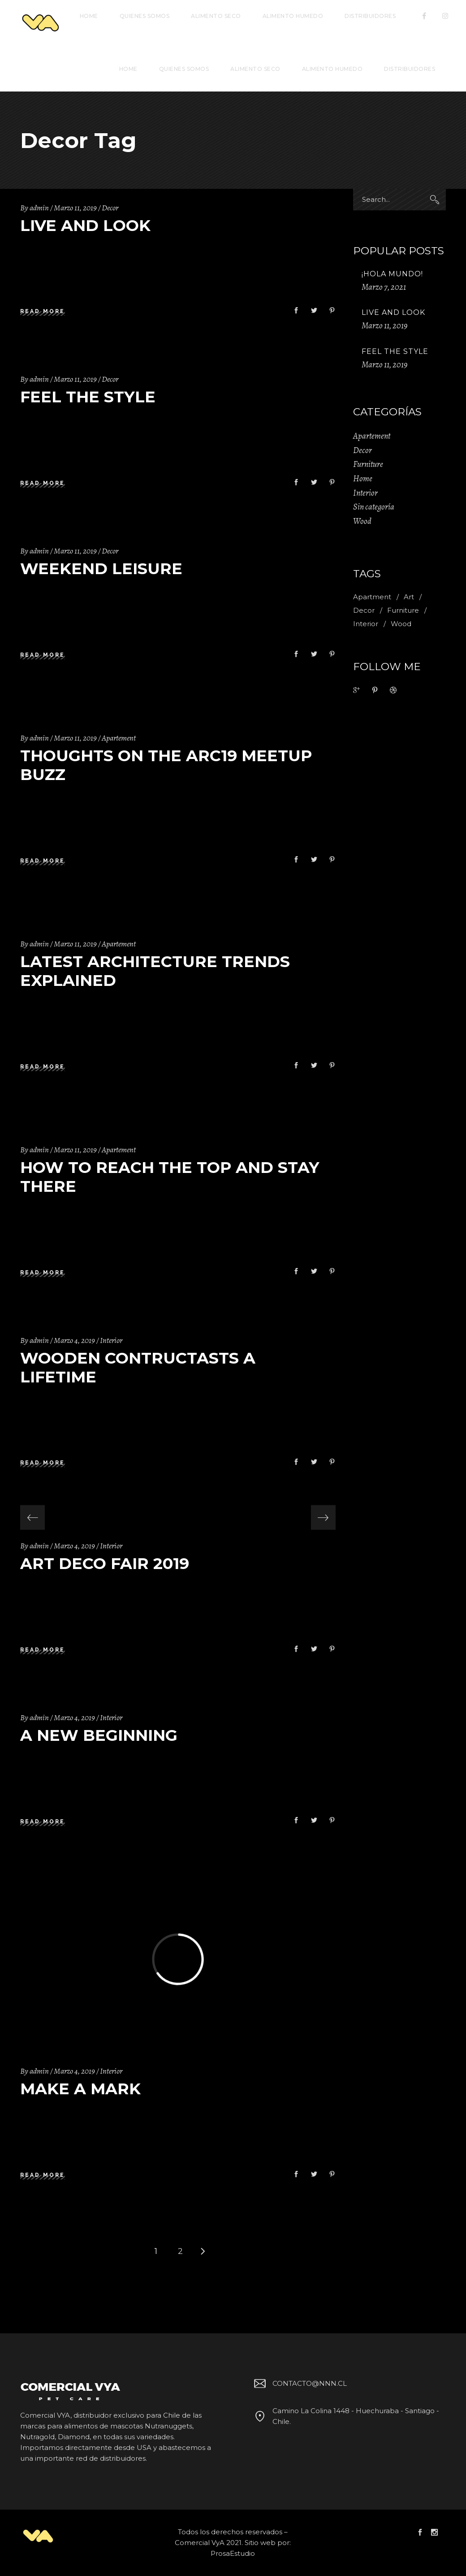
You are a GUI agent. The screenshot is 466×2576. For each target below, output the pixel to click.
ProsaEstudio (233, 2553)
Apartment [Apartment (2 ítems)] (372, 597)
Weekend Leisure (101, 568)
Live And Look (85, 225)
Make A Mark (80, 2088)
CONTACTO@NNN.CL (299, 2383)
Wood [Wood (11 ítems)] (401, 623)
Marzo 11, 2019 (75, 207)
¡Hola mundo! (392, 274)
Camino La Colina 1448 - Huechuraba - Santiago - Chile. (345, 2415)
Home (362, 478)
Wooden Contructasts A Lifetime (137, 1367)
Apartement (119, 737)
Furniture (368, 464)
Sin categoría (373, 507)
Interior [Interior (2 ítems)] (365, 623)
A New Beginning (98, 1735)
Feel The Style (87, 396)
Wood (362, 521)
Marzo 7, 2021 (384, 287)
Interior (111, 1340)
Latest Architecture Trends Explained (155, 971)
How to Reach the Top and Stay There (169, 1177)
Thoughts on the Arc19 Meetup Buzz (166, 765)
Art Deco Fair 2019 (104, 1563)
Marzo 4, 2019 (74, 1340)
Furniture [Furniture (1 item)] (403, 610)
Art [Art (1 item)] (409, 597)
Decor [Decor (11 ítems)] (364, 610)
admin (39, 207)
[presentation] (32, 1517)
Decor (110, 207)
